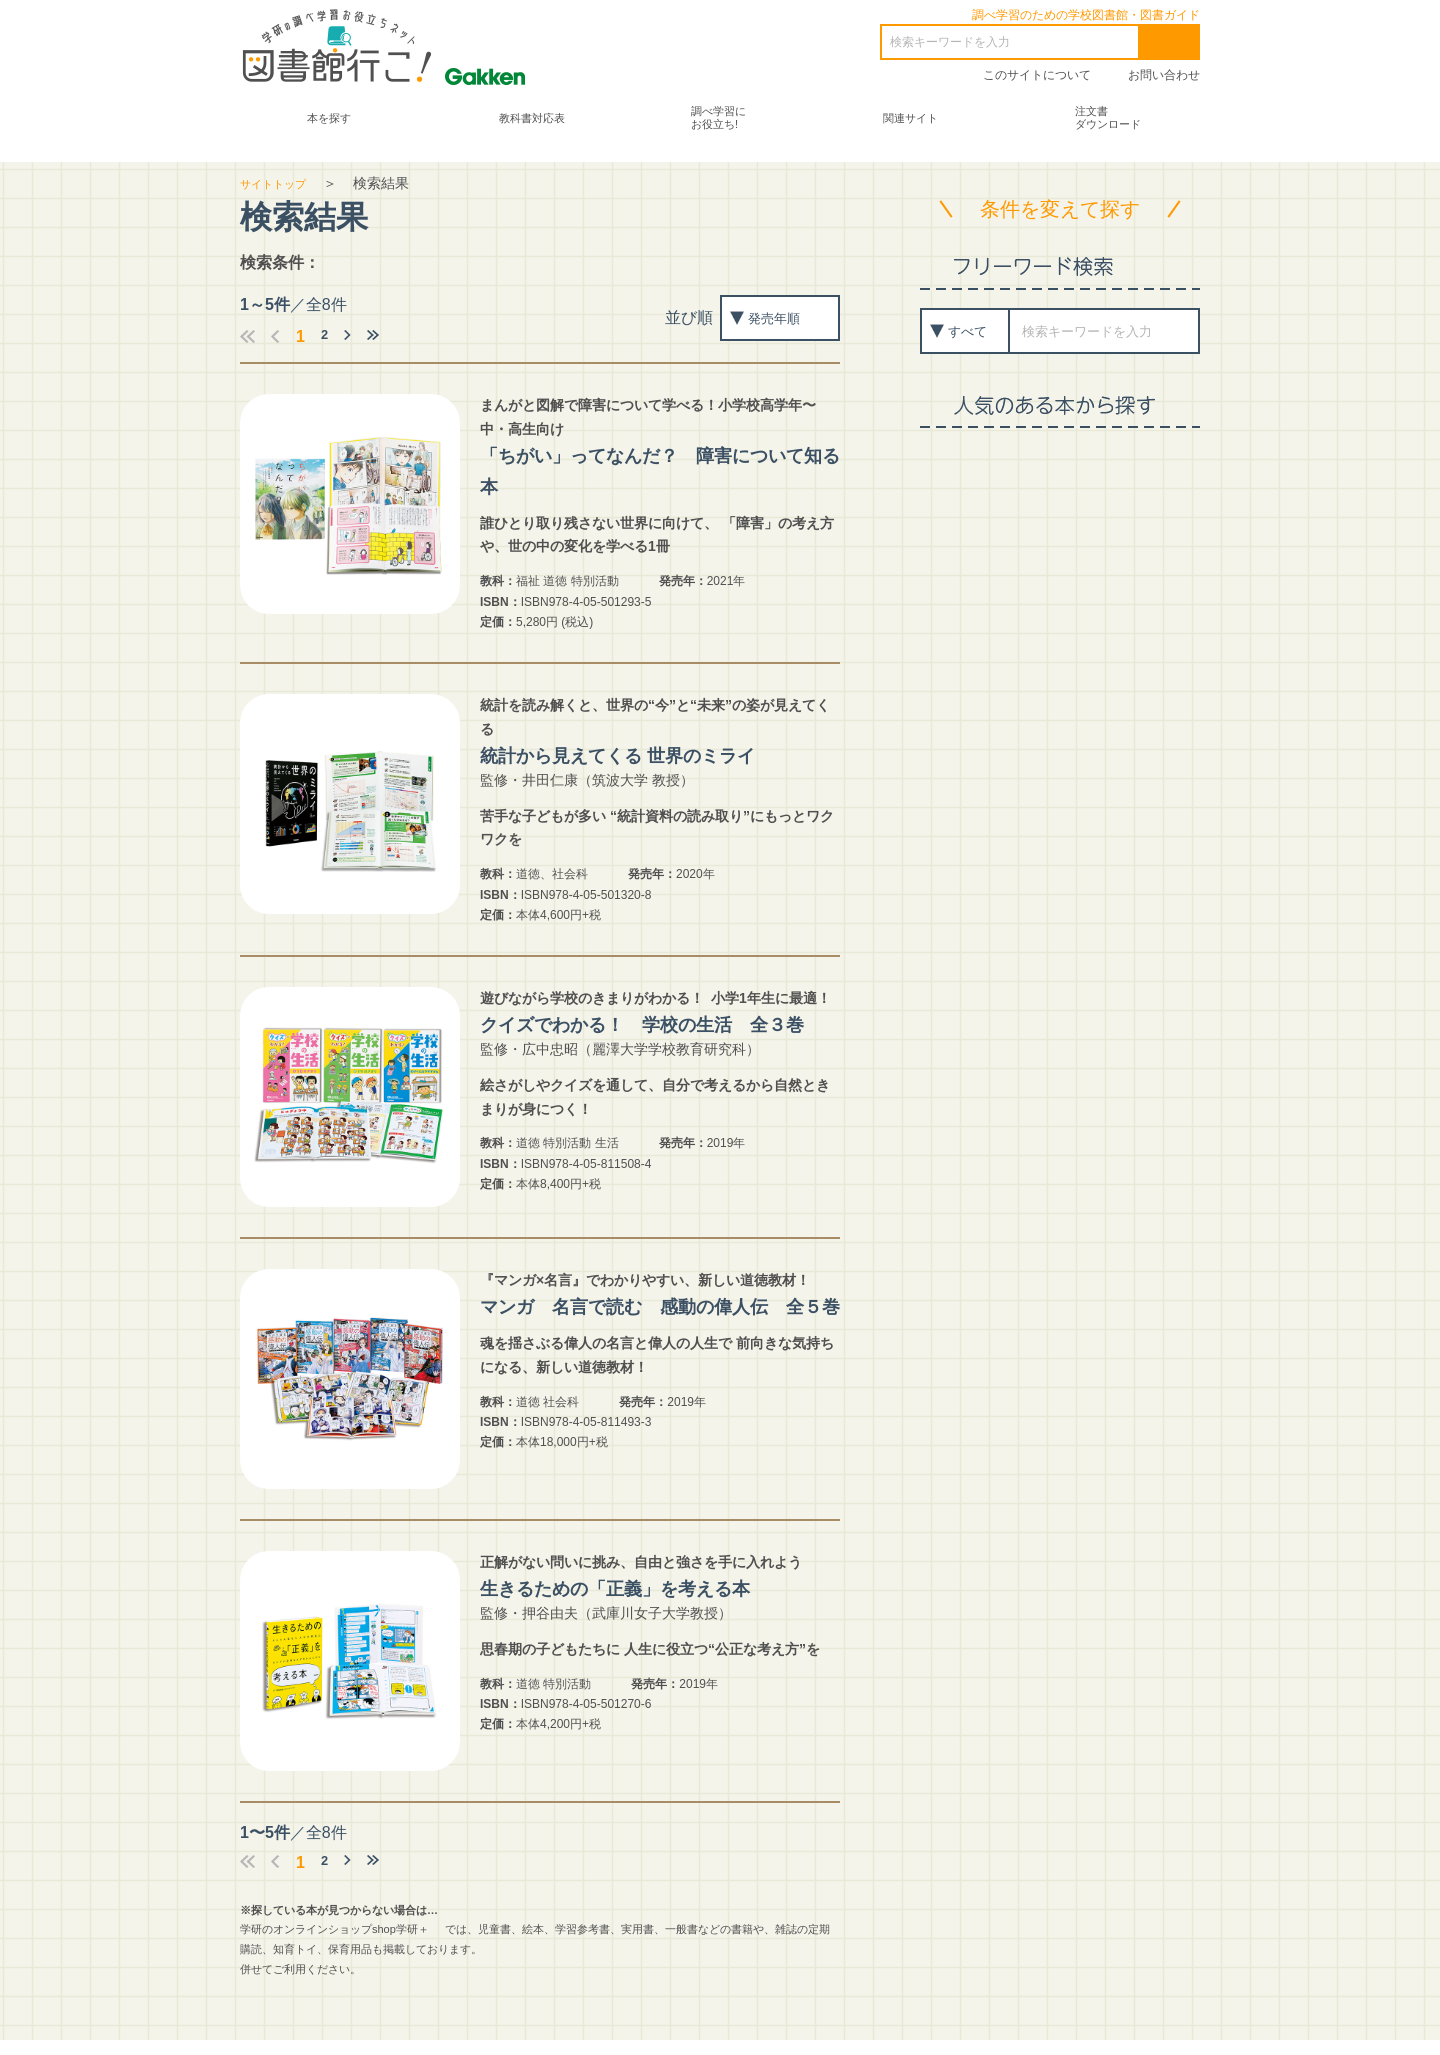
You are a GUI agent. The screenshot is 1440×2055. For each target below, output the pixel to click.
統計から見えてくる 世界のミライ (653, 752)
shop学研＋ (400, 1945)
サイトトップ (282, 180)
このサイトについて (1037, 75)
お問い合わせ (1164, 75)
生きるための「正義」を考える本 (649, 1603)
